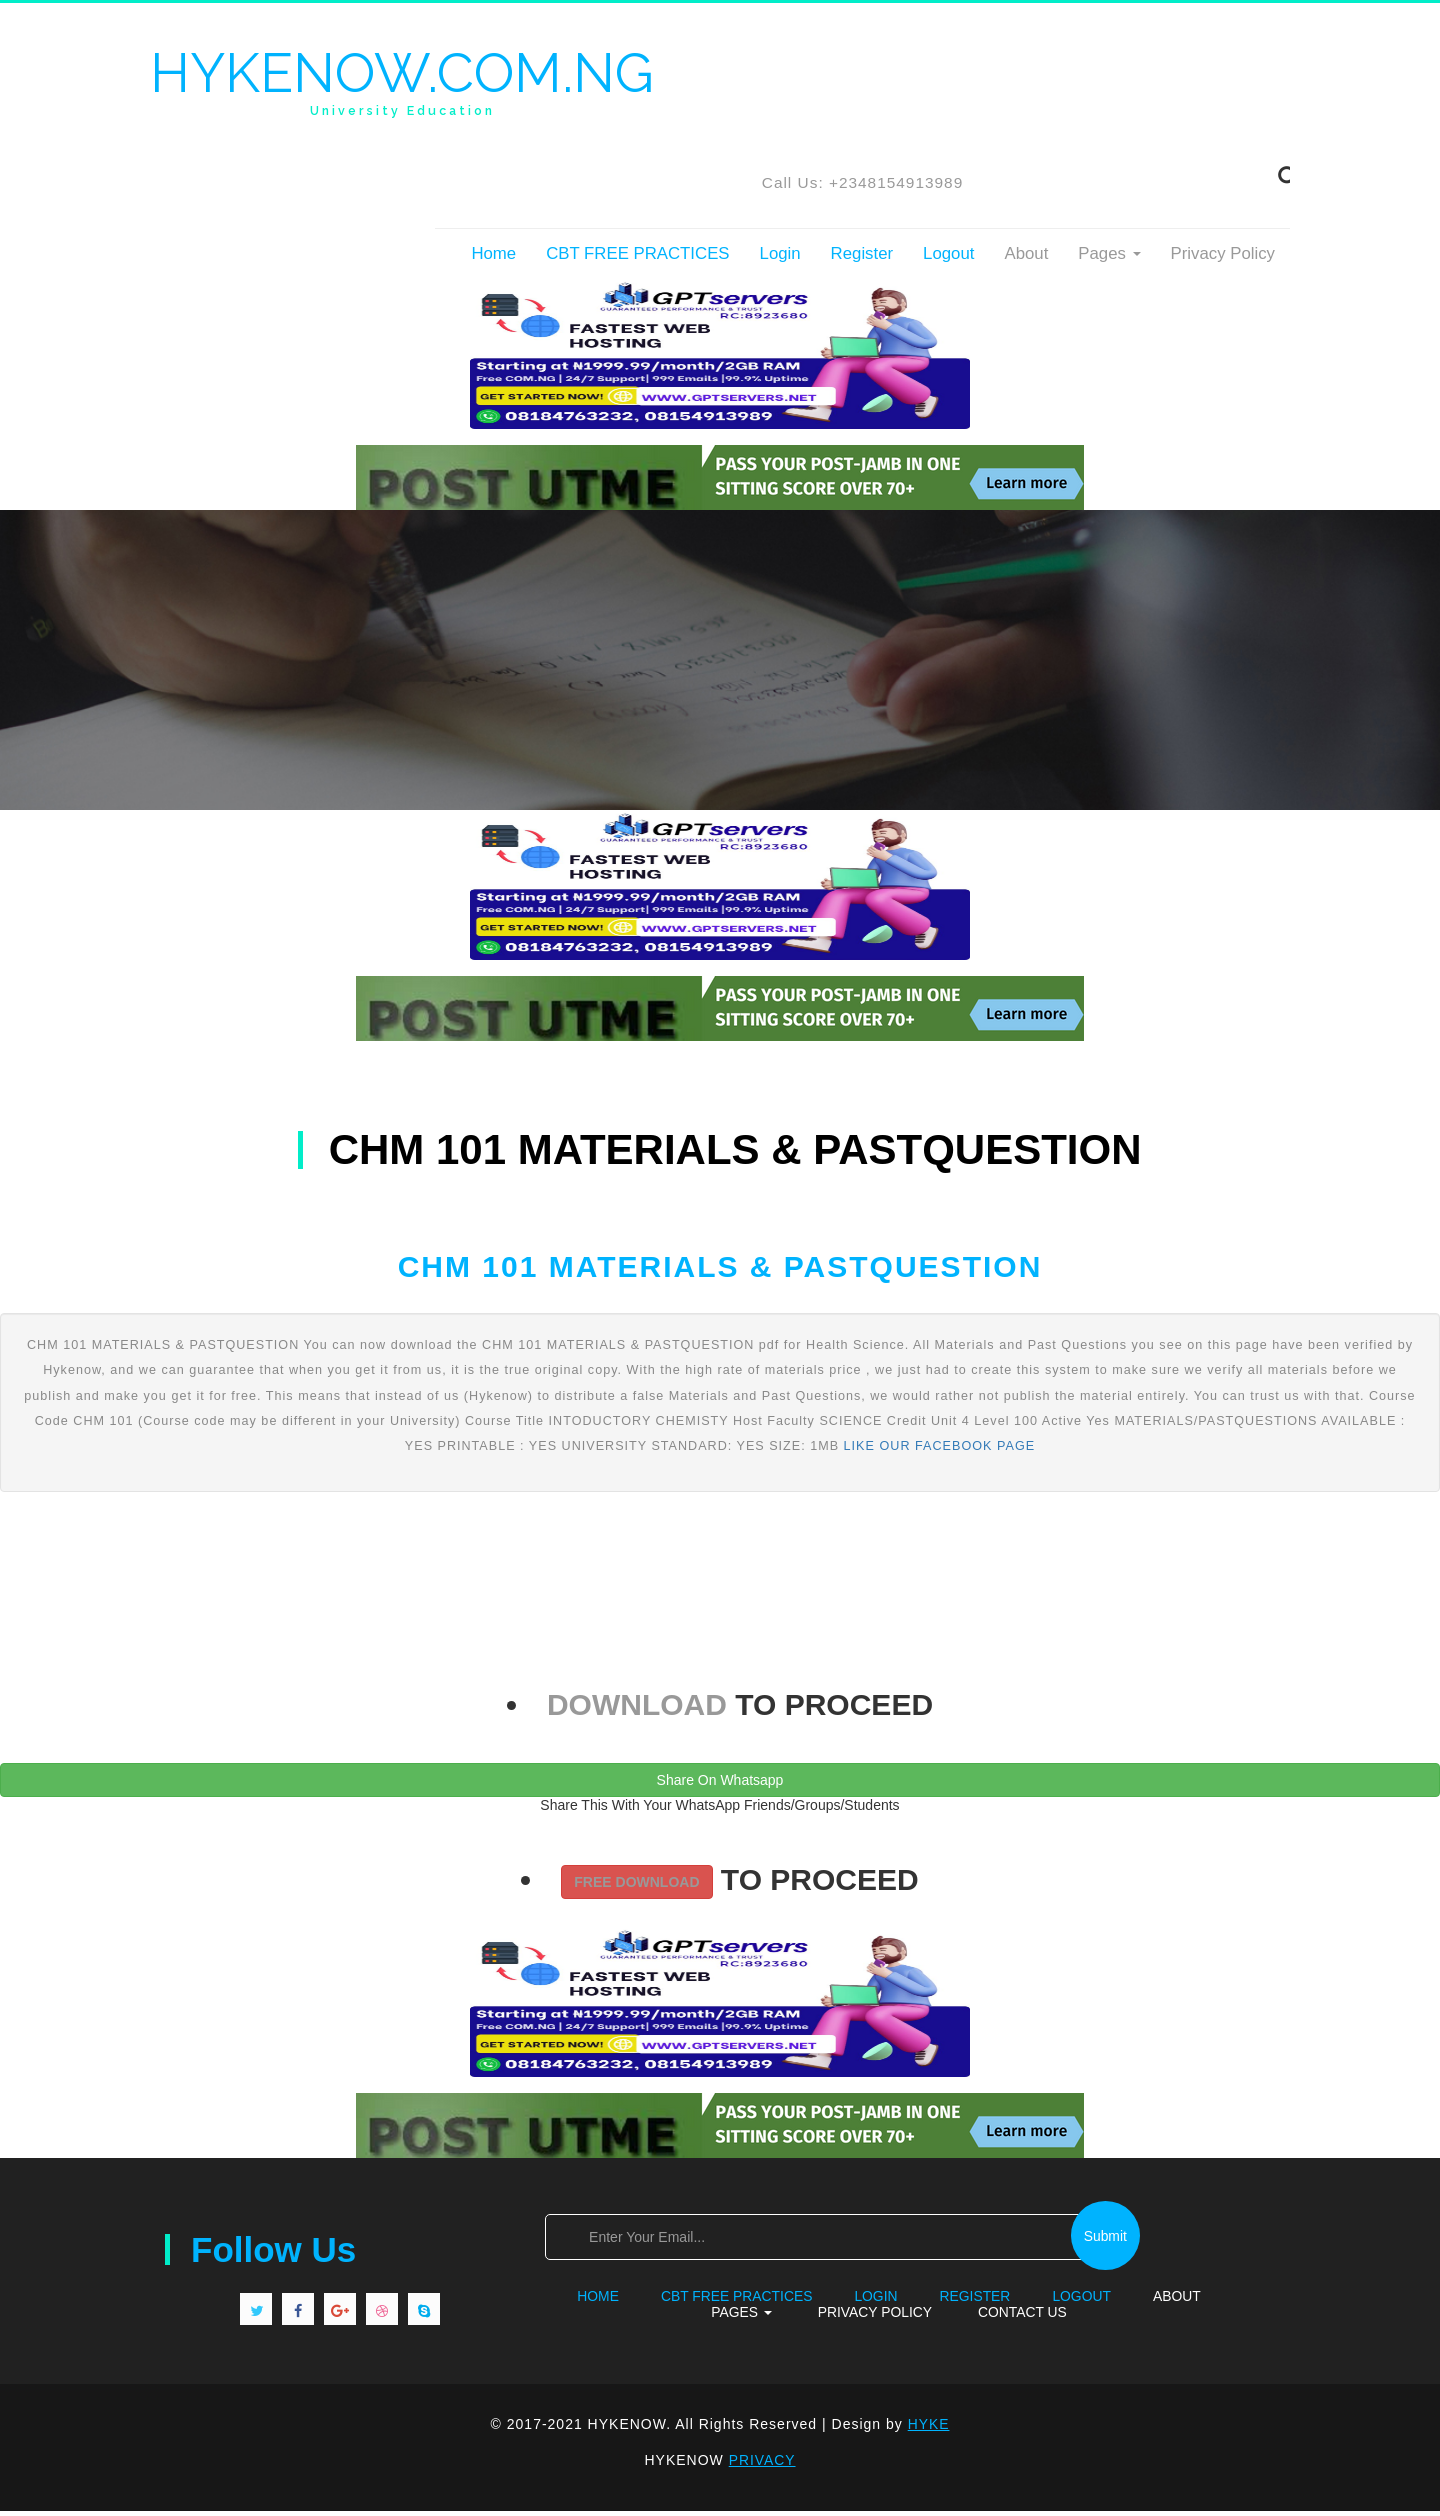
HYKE (929, 2430)
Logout (948, 258)
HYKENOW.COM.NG (409, 83)
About (1026, 258)
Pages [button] (1109, 258)
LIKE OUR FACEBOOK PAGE (939, 1451)
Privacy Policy (1223, 258)
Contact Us (1023, 2317)
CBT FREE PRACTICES (637, 258)
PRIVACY (761, 2465)
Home (493, 258)
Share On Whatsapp (720, 1785)
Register (862, 258)
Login (780, 258)
